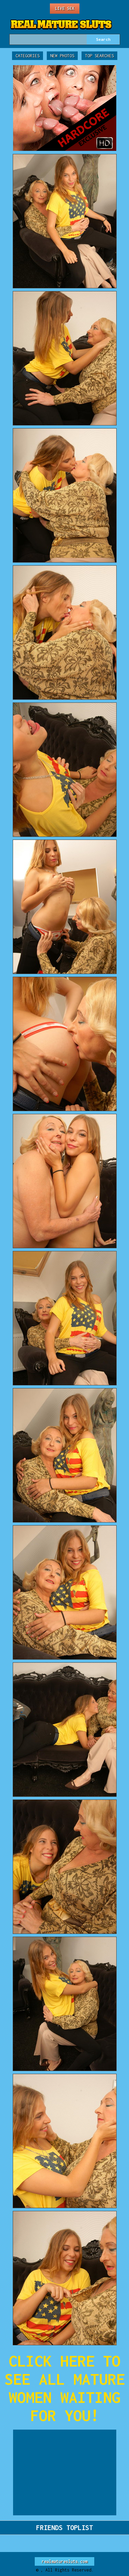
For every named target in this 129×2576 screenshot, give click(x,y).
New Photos (62, 55)
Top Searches (99, 55)
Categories (27, 55)
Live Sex (64, 8)
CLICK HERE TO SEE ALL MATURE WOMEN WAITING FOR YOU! (64, 2388)
